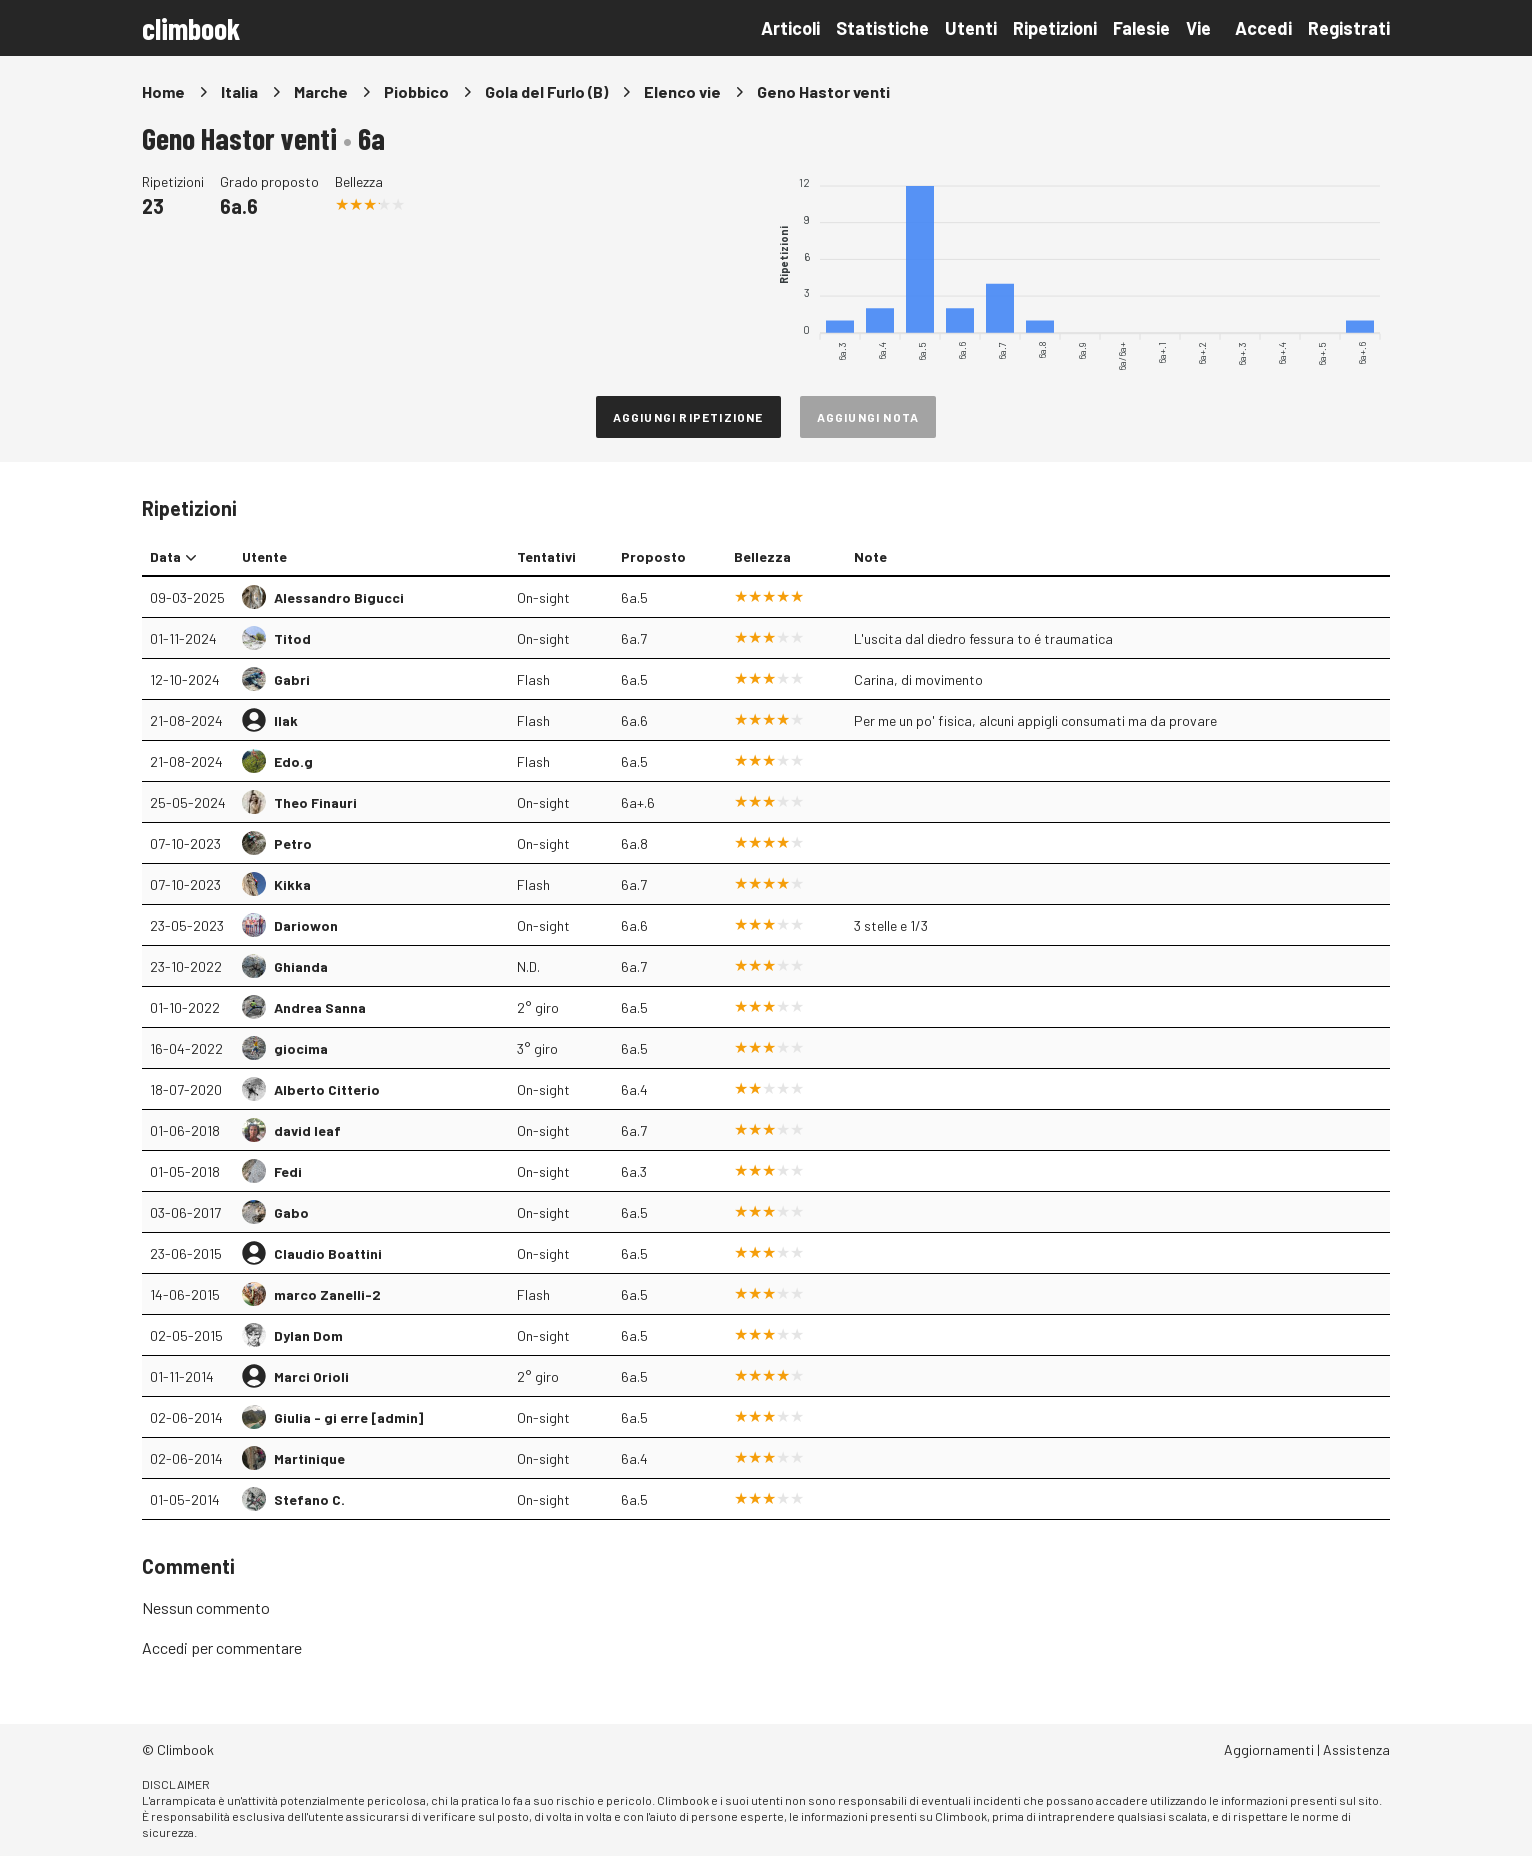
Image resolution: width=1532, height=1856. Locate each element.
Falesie (1141, 28)
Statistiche (882, 28)
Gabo (291, 1212)
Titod (292, 638)
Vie (1198, 28)
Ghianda (301, 966)
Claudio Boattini (328, 1253)
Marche (321, 91)
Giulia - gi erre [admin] (348, 1417)
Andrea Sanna (320, 1007)
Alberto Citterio (327, 1089)
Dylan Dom (308, 1335)
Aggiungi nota (868, 417)
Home (163, 91)
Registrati (1349, 28)
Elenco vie (682, 91)
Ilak (286, 720)
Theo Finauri (315, 802)
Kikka (292, 884)
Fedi (288, 1171)
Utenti (971, 28)
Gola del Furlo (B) (546, 91)
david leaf (307, 1130)
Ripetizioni (1055, 28)
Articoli (790, 28)
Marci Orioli (311, 1376)
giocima (301, 1048)
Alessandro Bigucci (339, 597)
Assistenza (1356, 1749)
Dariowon (306, 925)
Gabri (292, 679)
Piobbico (416, 91)
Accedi (1263, 28)
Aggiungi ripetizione (688, 417)
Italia (239, 91)
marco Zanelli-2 (327, 1294)
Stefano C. (309, 1499)
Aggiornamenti (1269, 1749)
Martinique (309, 1458)
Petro (293, 843)
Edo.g (293, 761)
